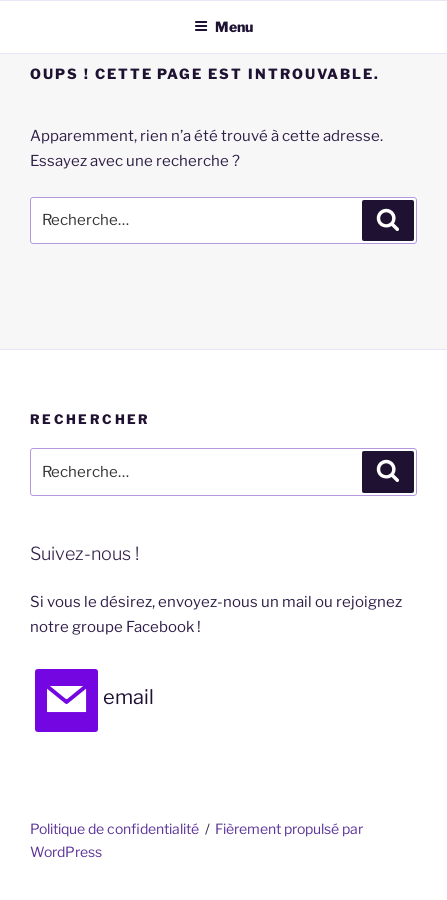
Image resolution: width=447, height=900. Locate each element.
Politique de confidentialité (114, 828)
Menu (223, 26)
